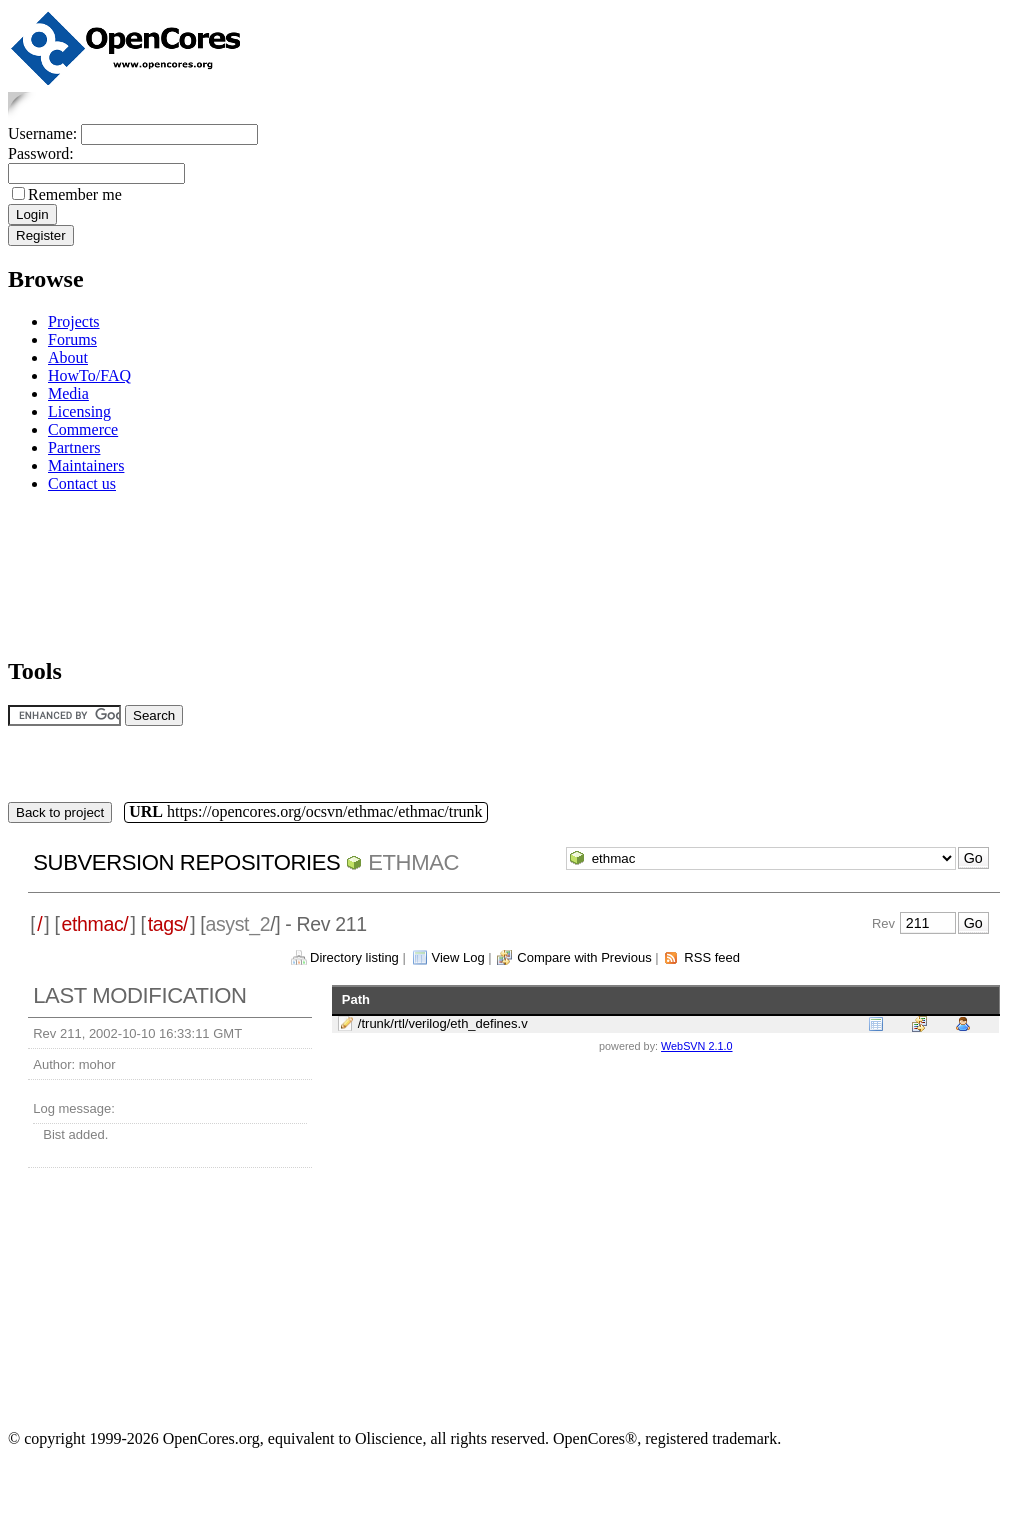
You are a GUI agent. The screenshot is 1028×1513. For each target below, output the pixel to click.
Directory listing (354, 957)
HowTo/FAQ (89, 375)
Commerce (83, 429)
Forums (72, 339)
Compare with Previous (584, 957)
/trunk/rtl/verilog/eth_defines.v (443, 1023)
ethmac (413, 862)
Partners (74, 447)
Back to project (60, 812)
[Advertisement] (70, 571)
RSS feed (712, 957)
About (68, 357)
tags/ (168, 924)
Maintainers (86, 465)
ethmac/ (95, 924)
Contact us (82, 483)
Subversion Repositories (186, 862)
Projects (74, 321)
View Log (457, 957)
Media (68, 393)
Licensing (79, 411)
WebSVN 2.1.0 (696, 1046)
